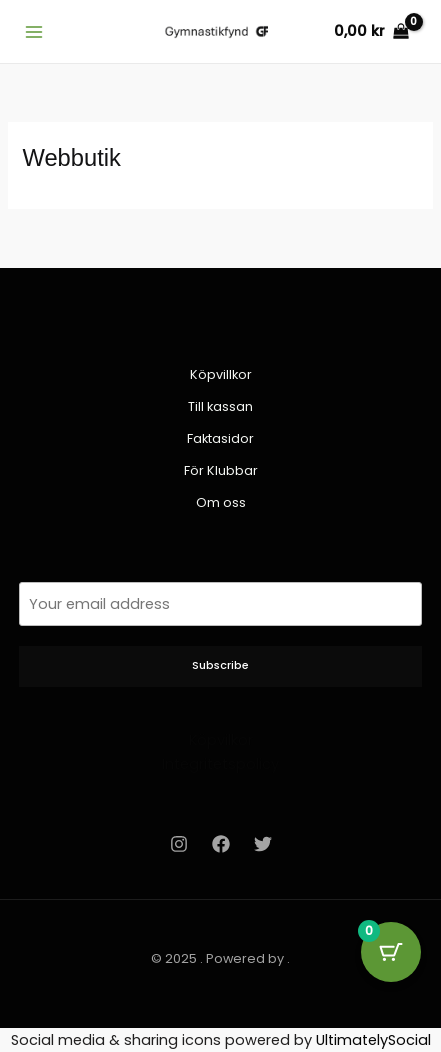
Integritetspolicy (220, 764)
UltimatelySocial (373, 1040)
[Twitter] (263, 844)
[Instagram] (179, 844)
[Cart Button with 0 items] (391, 952)
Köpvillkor (221, 374)
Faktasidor (220, 438)
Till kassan (220, 406)
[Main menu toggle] (34, 31)
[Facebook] (221, 844)
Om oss (221, 502)
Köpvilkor (221, 740)
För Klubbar (221, 470)
